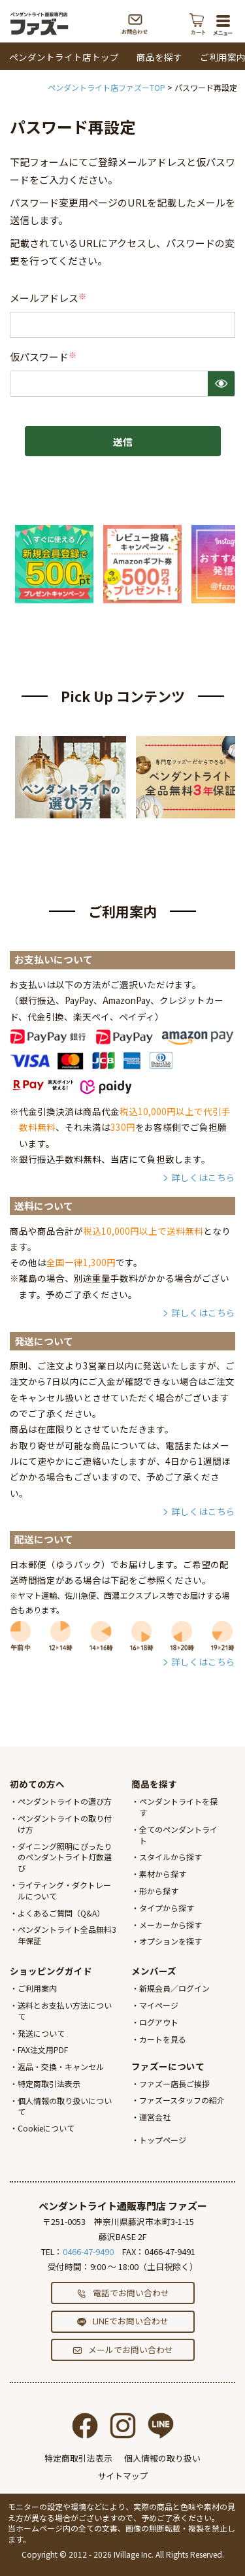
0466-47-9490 (88, 2251)
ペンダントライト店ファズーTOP (106, 87)
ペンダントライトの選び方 (65, 1801)
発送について (41, 2033)
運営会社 (155, 2116)
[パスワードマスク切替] (221, 383)
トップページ (162, 2139)
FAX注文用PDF (43, 2049)
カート (198, 23)
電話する (167, 23)
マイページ (158, 2005)
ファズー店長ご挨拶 (174, 2083)
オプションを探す (170, 1941)
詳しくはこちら (203, 1177)
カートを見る (162, 2039)
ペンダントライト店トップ (64, 57)
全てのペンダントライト (178, 1835)
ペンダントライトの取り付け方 (65, 1824)
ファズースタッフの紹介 (182, 2099)
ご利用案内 (37, 1988)
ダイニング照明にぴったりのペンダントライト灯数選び (65, 1857)
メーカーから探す (170, 1924)
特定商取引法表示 (49, 2083)
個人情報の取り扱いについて (65, 2106)
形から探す (158, 1890)
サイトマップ (122, 2475)
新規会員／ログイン (174, 1988)
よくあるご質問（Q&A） (61, 1912)
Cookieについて (46, 2127)
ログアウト (158, 2022)
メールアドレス (49, 298)
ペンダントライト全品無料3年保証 (67, 1935)
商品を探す (159, 57)
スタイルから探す (170, 1856)
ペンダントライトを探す (178, 1807)
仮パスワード (44, 356)
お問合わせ (135, 23)
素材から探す (162, 1873)
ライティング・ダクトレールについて (64, 1890)
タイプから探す (166, 1907)
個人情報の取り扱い (162, 2458)
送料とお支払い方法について (65, 2010)
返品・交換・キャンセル (61, 2066)
